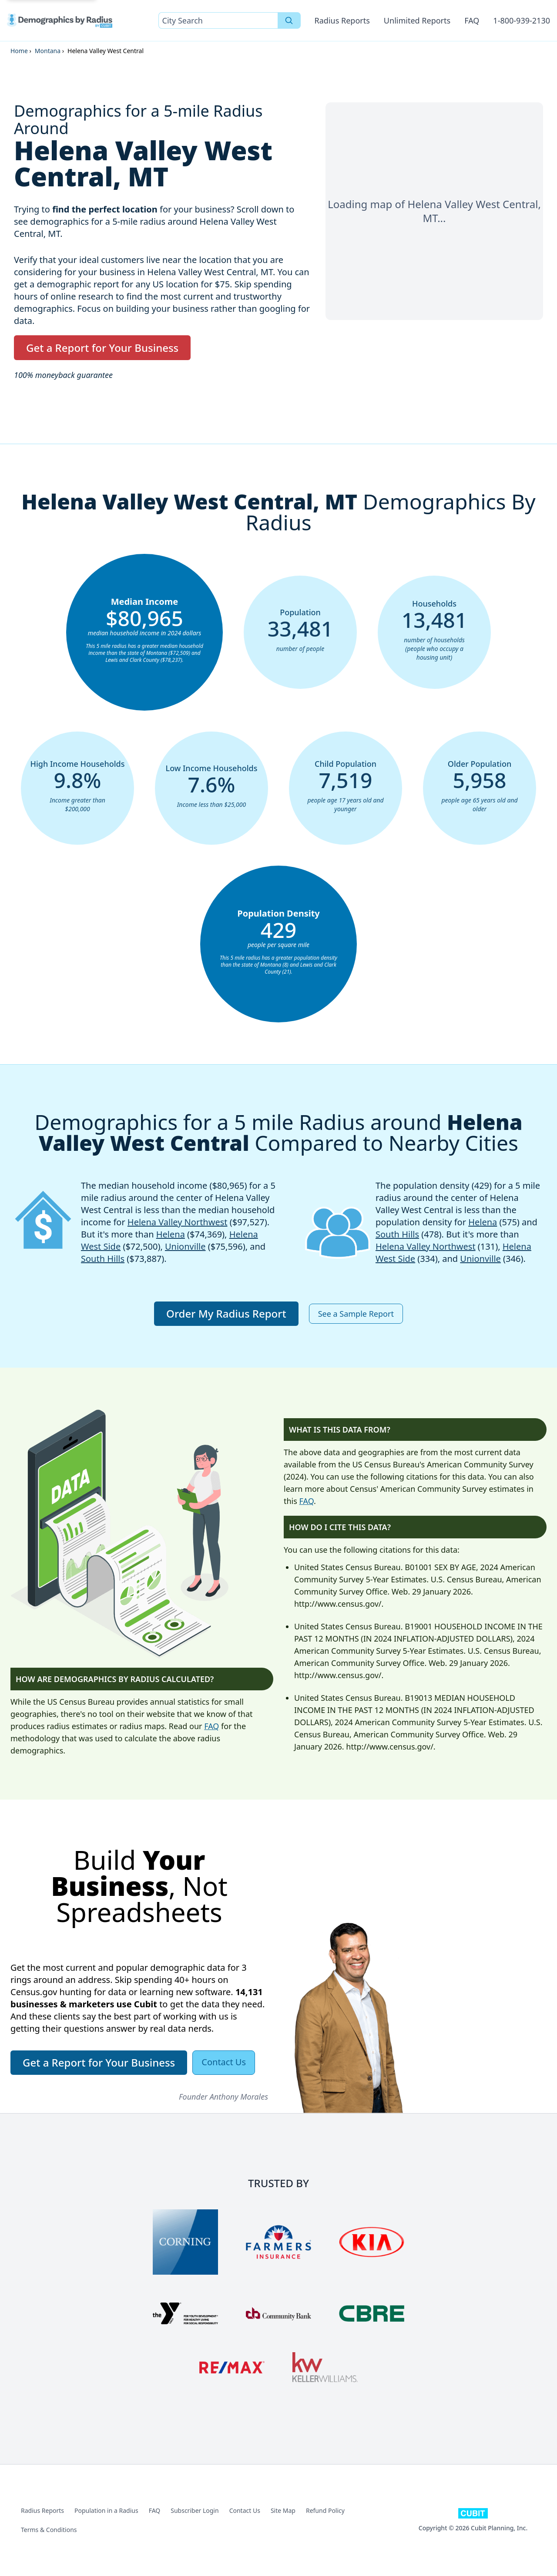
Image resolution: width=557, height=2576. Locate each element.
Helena (170, 1234)
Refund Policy (325, 2510)
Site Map (283, 2510)
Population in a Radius (106, 2510)
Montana (47, 51)
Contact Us (244, 2510)
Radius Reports (342, 20)
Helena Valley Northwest (178, 1222)
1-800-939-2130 (521, 20)
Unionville (185, 1246)
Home (19, 51)
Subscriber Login (194, 2510)
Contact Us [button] (223, 2062)
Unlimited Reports (417, 20)
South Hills (102, 1258)
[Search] (289, 20)
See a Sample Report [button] (356, 1313)
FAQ (471, 20)
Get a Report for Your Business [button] (102, 348)
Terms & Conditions (49, 2529)
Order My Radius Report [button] (226, 1313)
